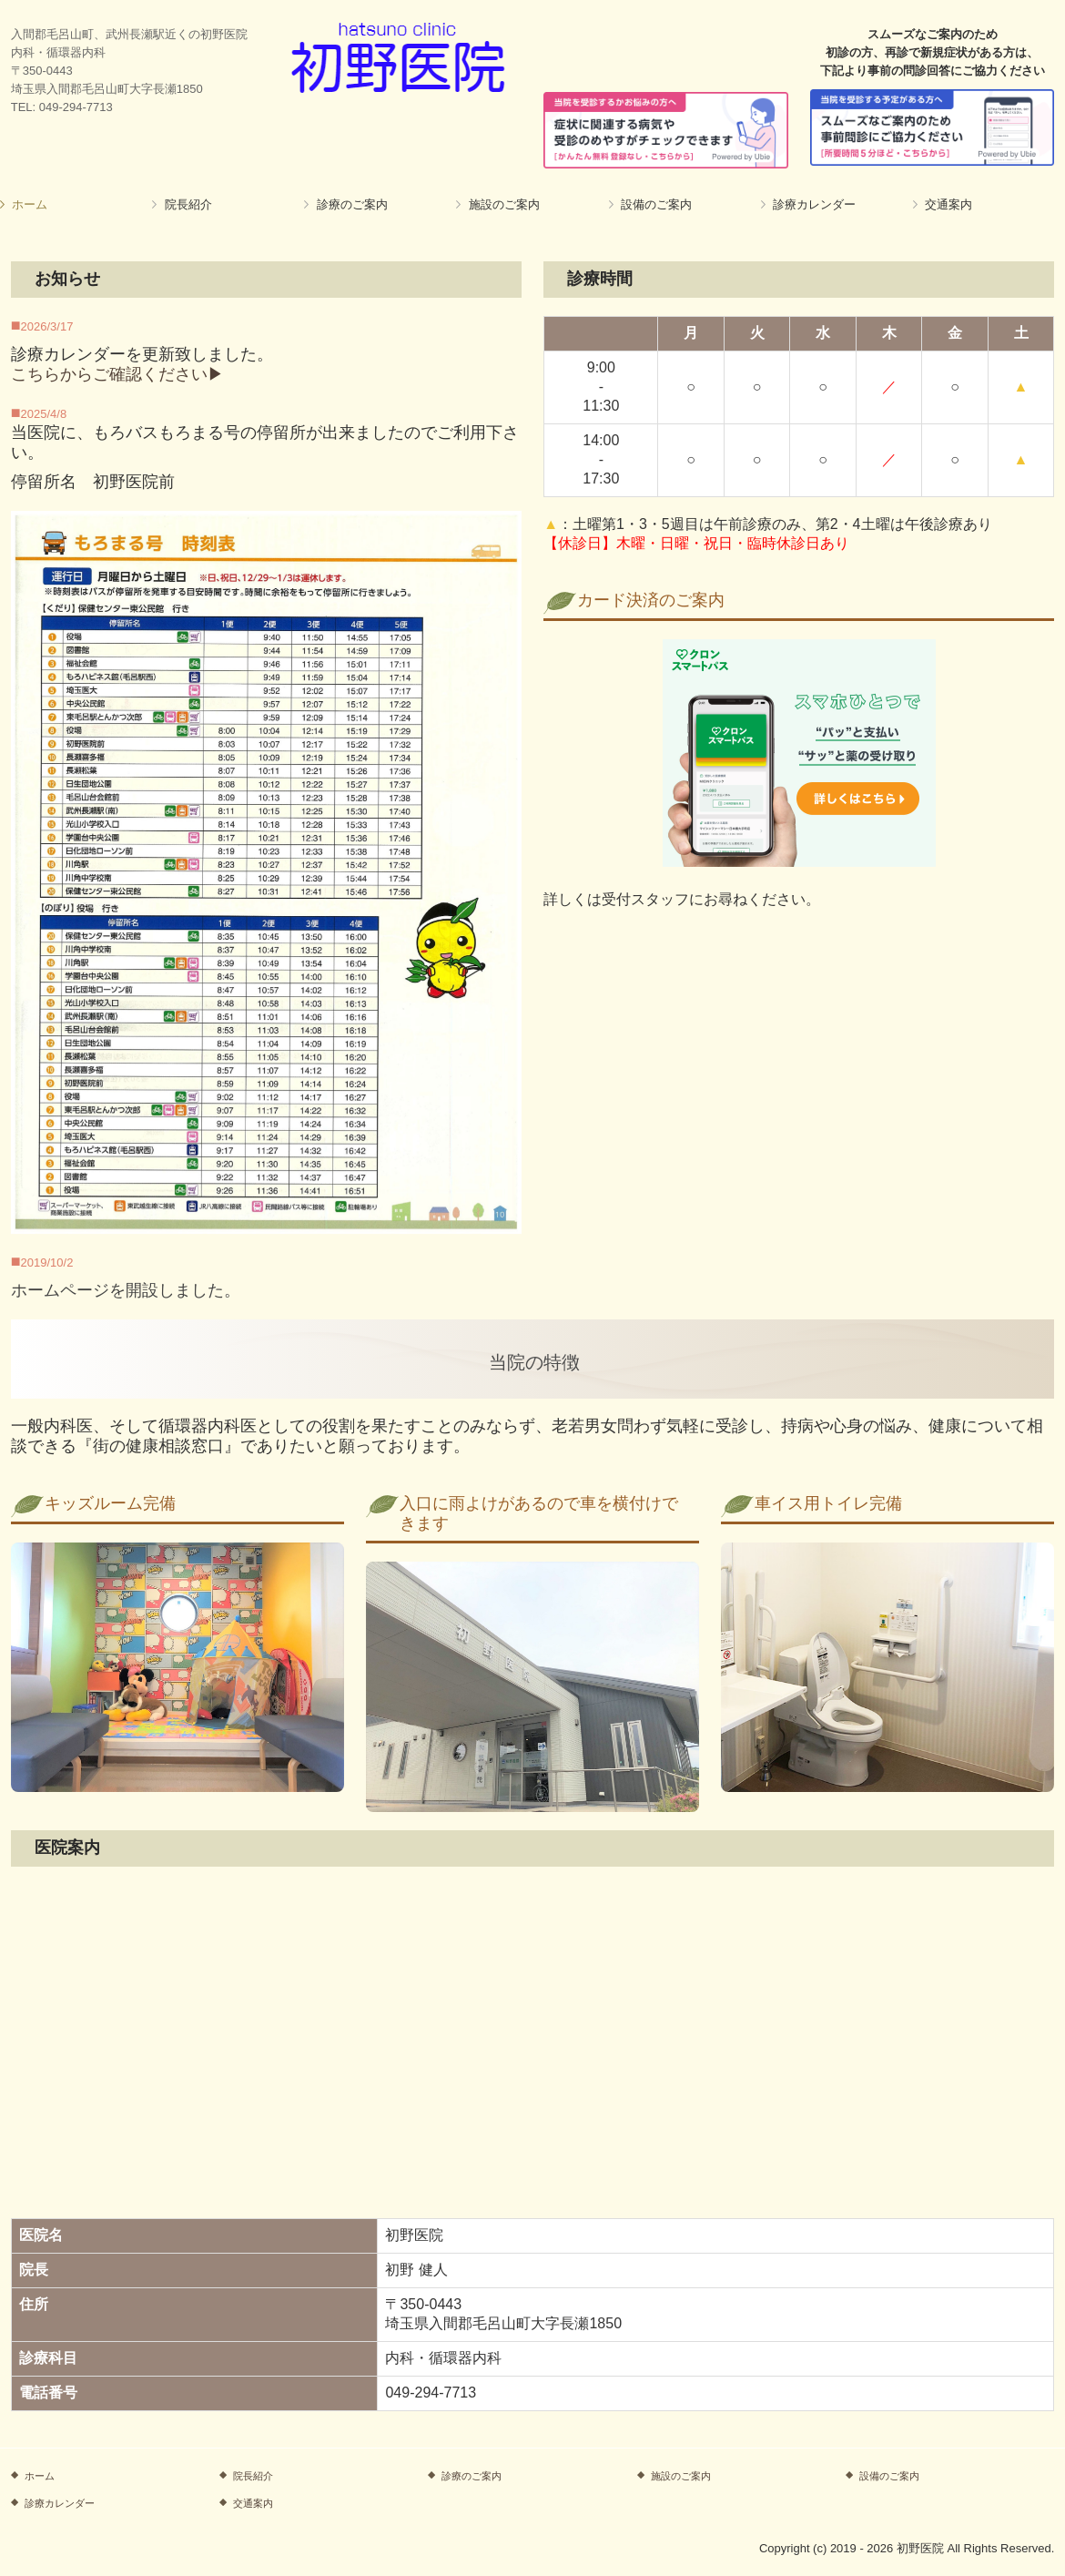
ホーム (29, 204)
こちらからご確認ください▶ (117, 374)
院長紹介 (188, 204)
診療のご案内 (352, 204)
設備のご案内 (656, 204)
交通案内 (948, 204)
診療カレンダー (814, 204)
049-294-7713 (76, 107)
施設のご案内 (504, 204)
